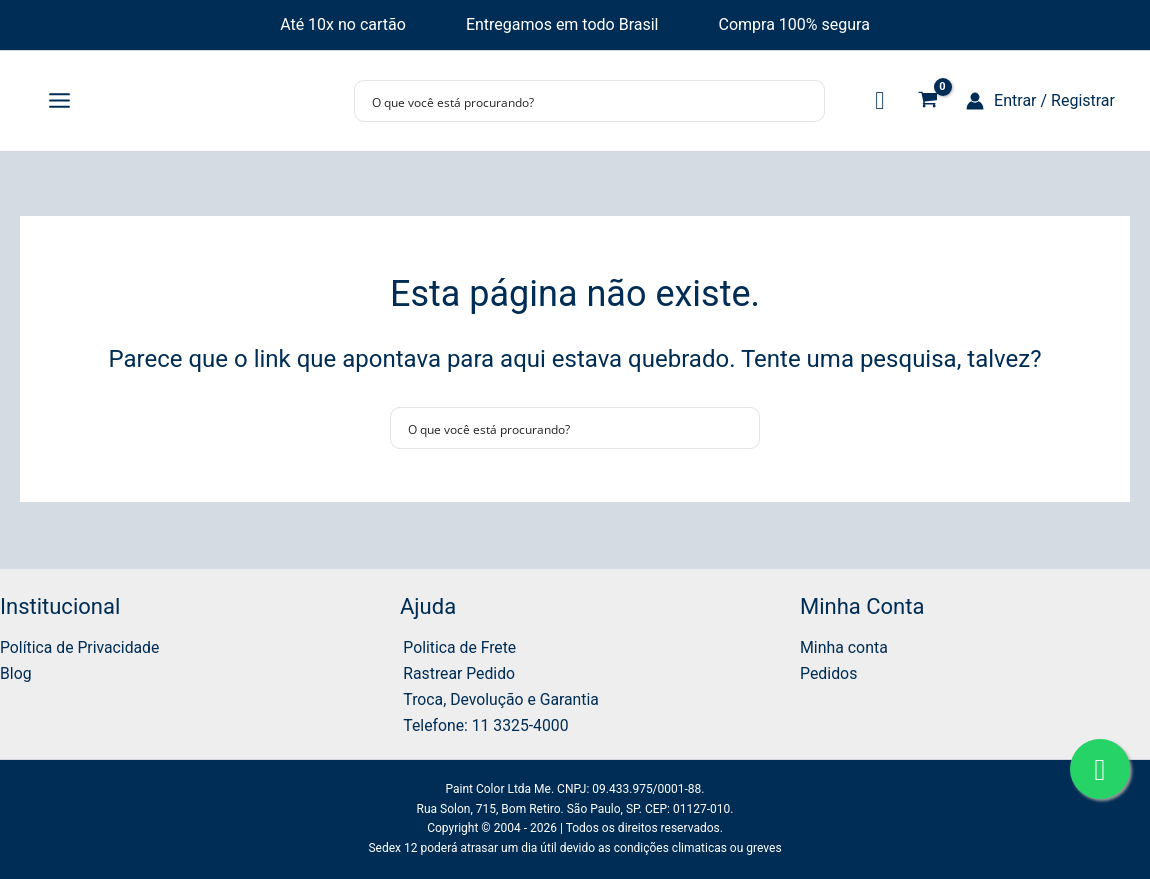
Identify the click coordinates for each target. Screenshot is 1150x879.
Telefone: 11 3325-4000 (484, 724)
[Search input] (576, 101)
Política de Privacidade (81, 645)
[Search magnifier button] (804, 101)
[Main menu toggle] (59, 101)
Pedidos (829, 672)
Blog (16, 672)
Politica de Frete (457, 645)
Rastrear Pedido (456, 672)
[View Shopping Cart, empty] (927, 101)
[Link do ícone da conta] (1040, 101)
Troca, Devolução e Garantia (499, 698)
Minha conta (844, 645)
